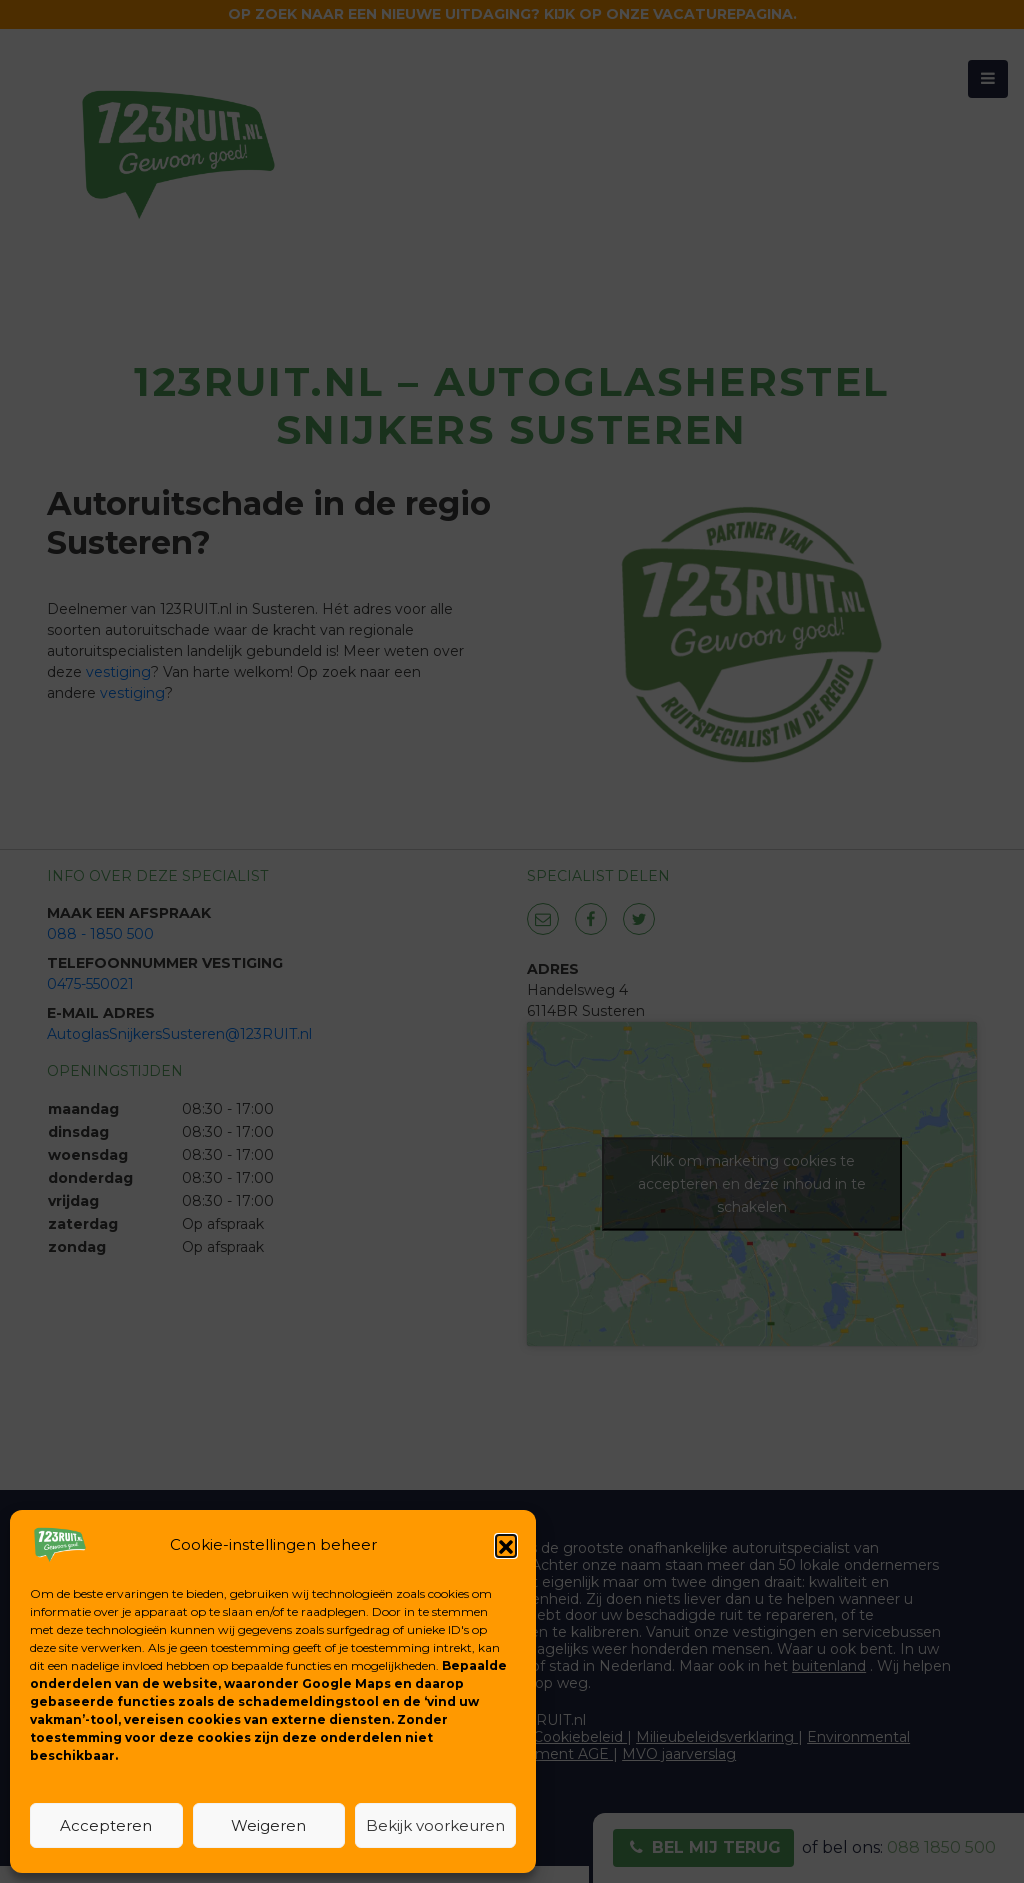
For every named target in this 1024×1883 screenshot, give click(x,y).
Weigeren (268, 1825)
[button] (506, 1545)
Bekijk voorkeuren (435, 1825)
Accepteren (106, 1825)
